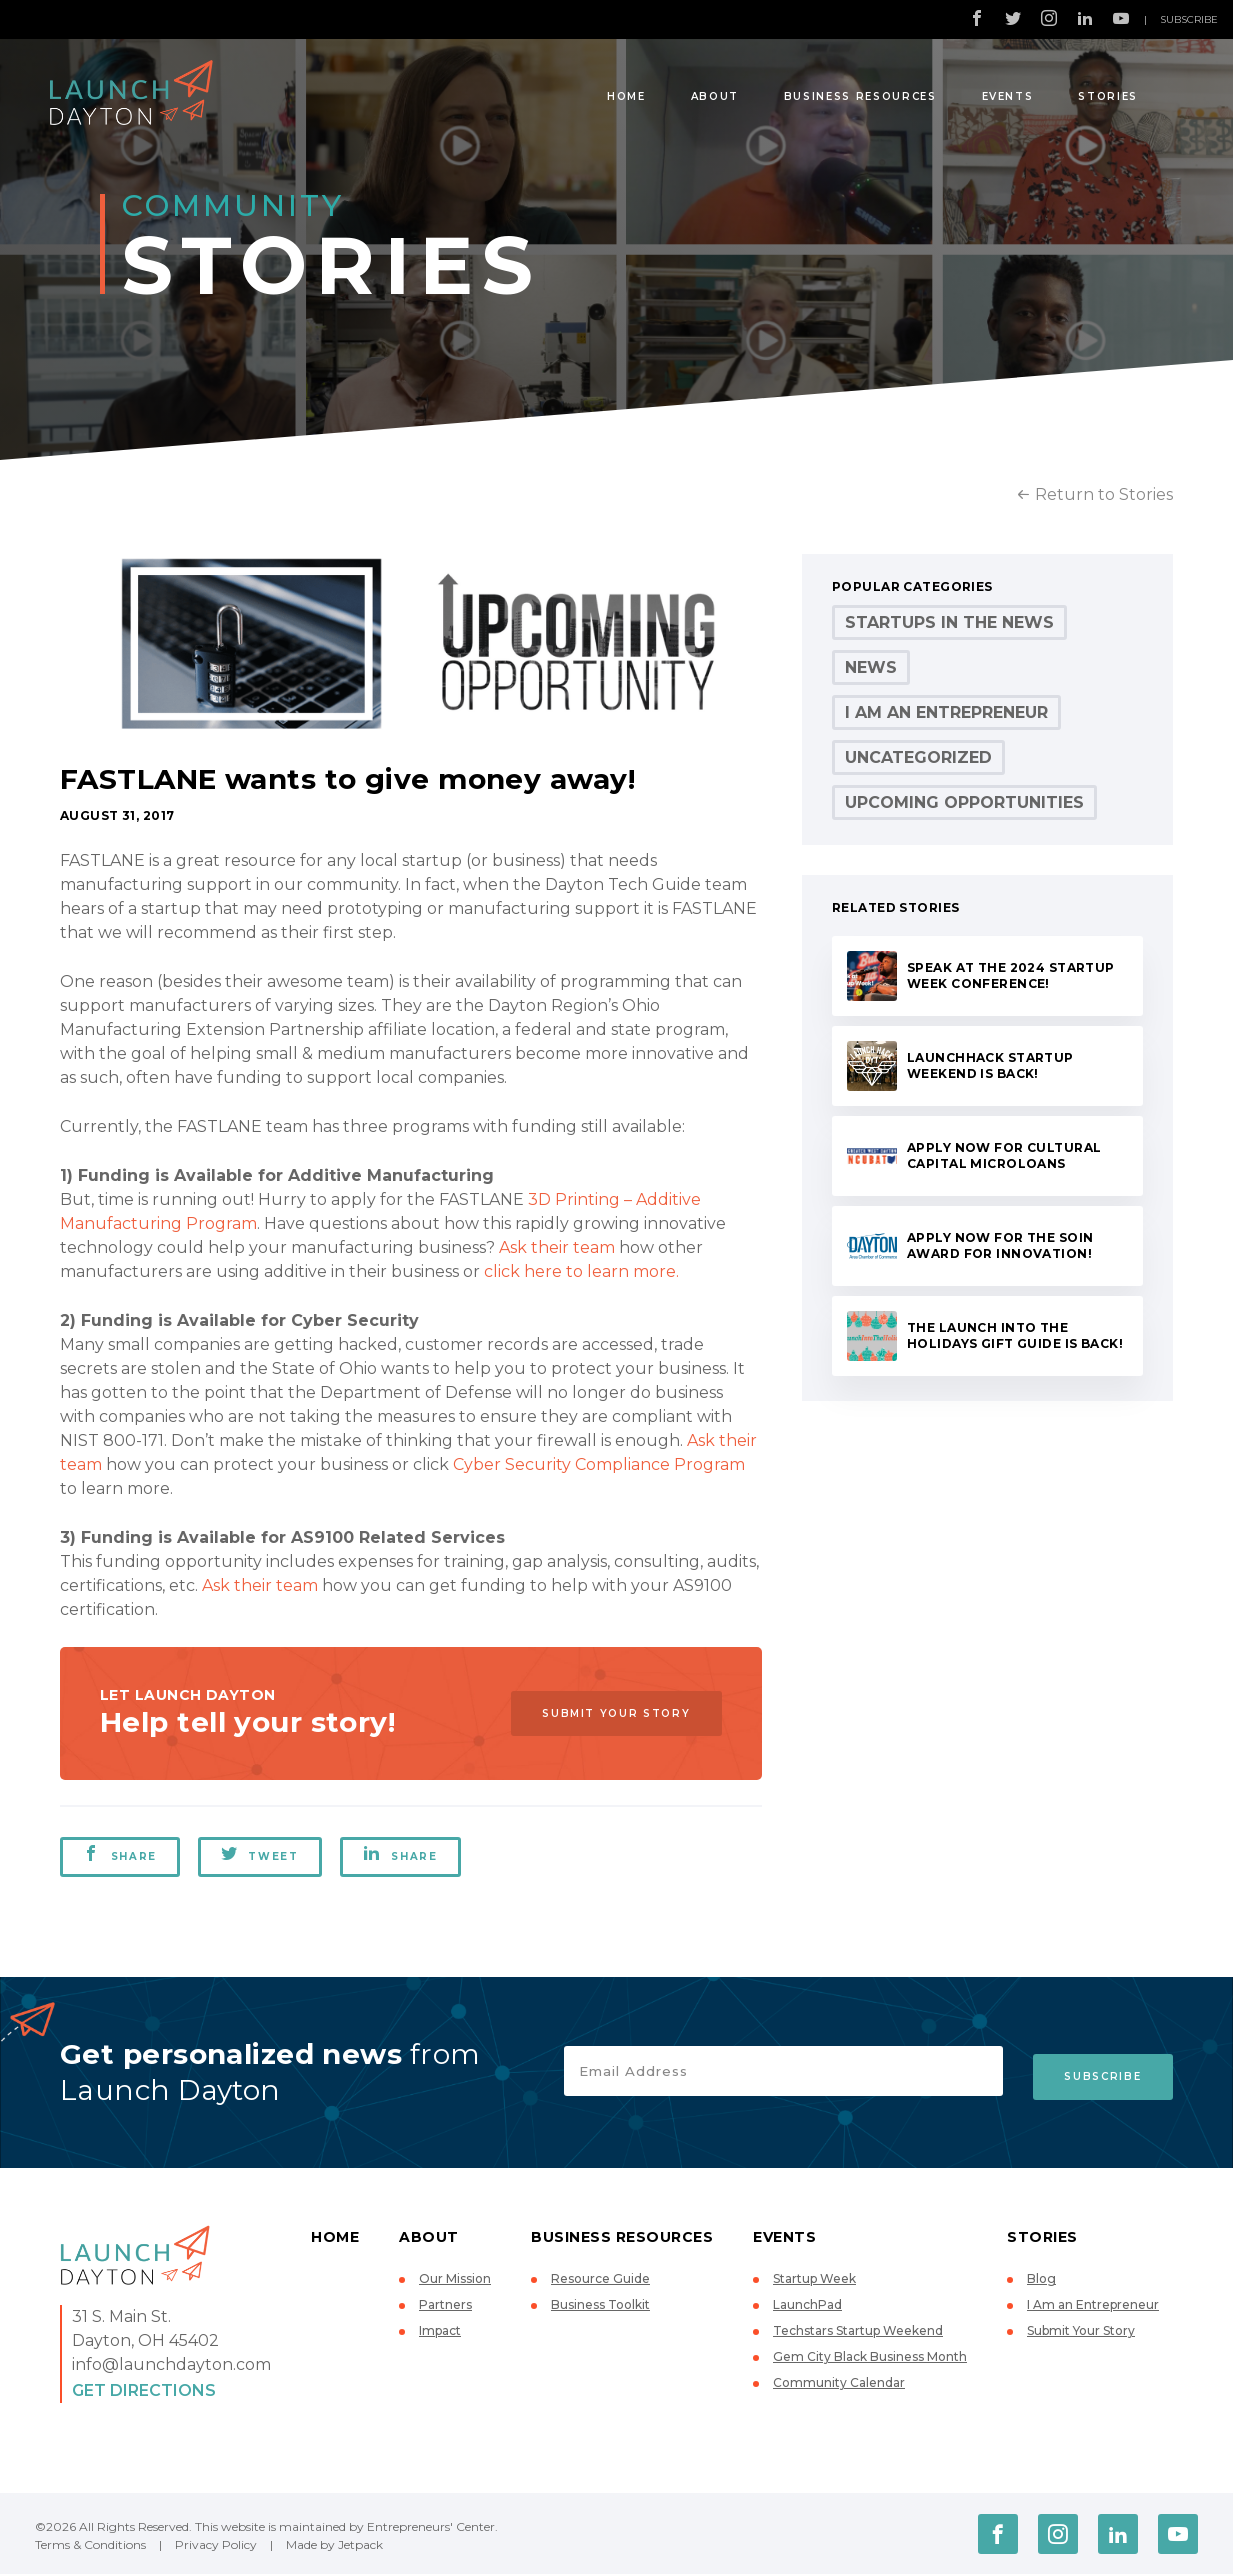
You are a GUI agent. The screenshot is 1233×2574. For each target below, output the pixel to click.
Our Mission (455, 2278)
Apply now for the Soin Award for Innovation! (1000, 1245)
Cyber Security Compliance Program (599, 1464)
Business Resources (860, 96)
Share (120, 1854)
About (715, 96)
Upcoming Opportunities (964, 802)
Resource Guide (600, 2278)
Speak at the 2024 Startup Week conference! (1011, 975)
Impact (440, 2330)
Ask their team (557, 1247)
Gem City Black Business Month (870, 2356)
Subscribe (1189, 19)
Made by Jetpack (334, 2544)
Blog (1041, 2278)
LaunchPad (807, 2304)
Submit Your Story (608, 1713)
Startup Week (814, 2278)
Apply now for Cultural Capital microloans (1004, 1155)
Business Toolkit (600, 2304)
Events (1008, 96)
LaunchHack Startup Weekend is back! (990, 1065)
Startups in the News (949, 622)
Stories (1108, 96)
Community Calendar (839, 2382)
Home (626, 96)
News (871, 667)
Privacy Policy (216, 2544)
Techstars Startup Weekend (858, 2330)
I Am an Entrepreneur (946, 712)
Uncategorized (918, 757)
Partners (445, 2304)
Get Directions (144, 2390)
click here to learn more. (581, 1271)
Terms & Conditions (90, 2544)
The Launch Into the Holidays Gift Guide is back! (1015, 1335)
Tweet (262, 1854)
